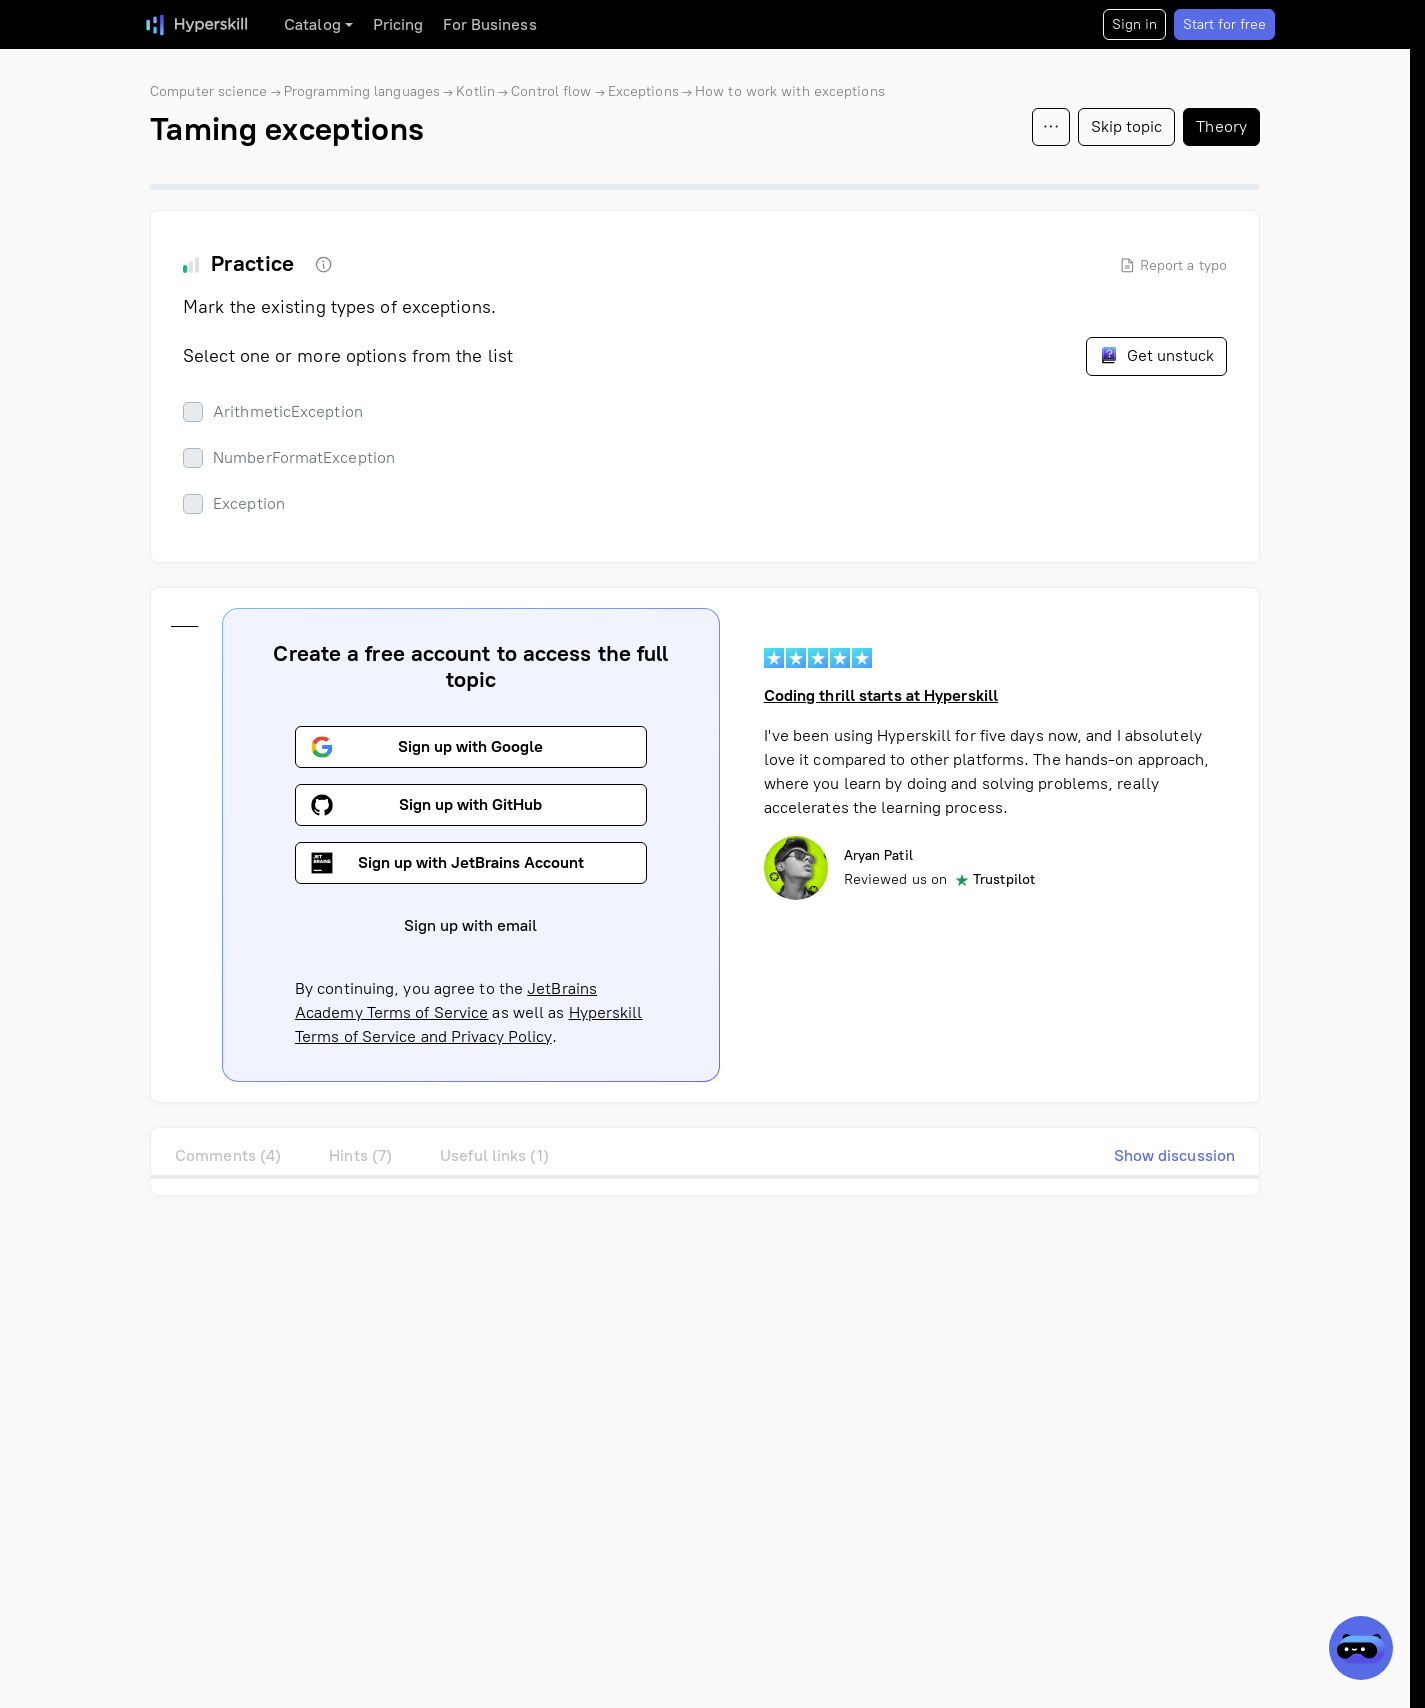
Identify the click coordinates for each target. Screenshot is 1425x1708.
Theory (1221, 126)
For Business (489, 24)
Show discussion (1175, 1155)
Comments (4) (228, 1155)
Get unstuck (1156, 355)
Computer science (209, 91)
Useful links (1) (494, 1155)
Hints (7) (360, 1155)
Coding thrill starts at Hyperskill (881, 695)
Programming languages (362, 91)
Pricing (398, 24)
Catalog (312, 24)
